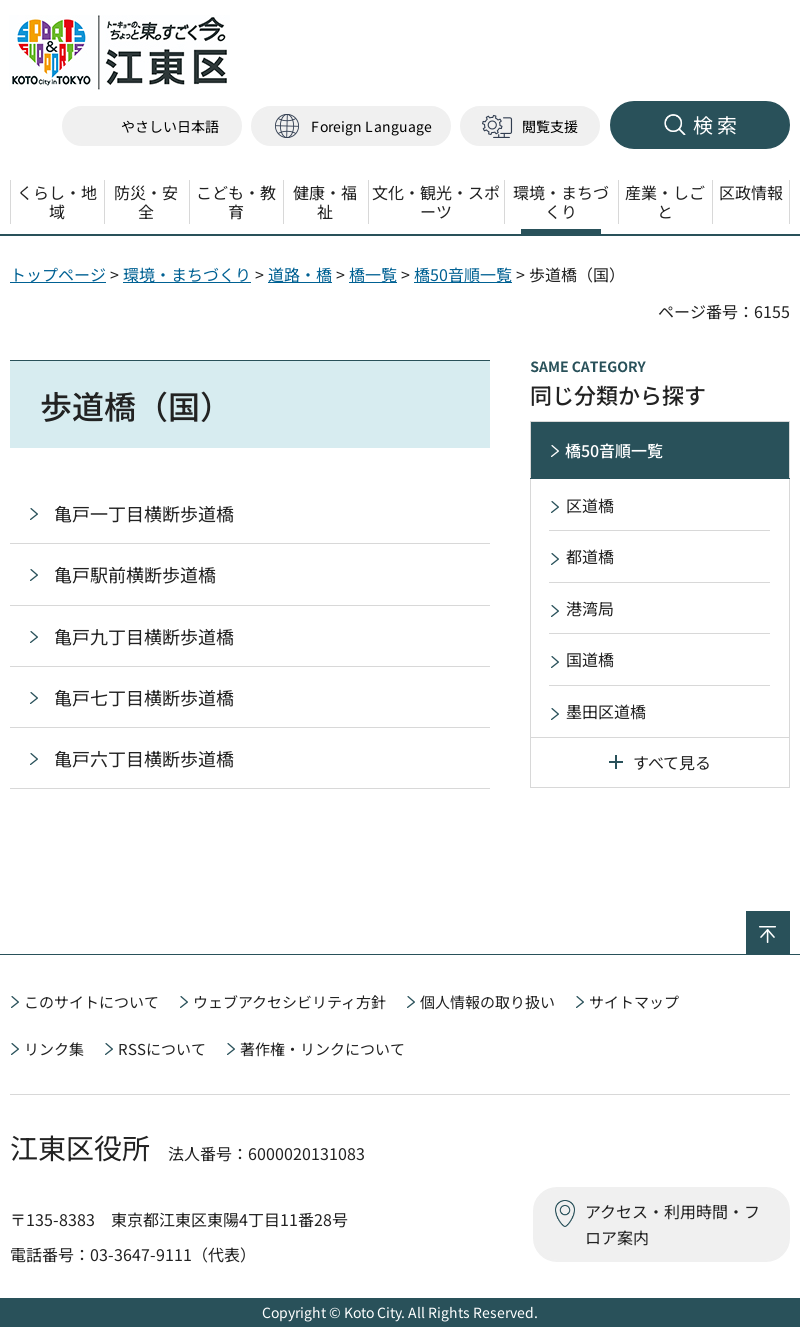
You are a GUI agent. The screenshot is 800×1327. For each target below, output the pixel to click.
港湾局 (590, 608)
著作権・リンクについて (322, 1048)
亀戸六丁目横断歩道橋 (144, 758)
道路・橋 (300, 274)
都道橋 (590, 556)
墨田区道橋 (606, 711)
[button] (351, 126)
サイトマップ (634, 1001)
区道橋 (590, 505)
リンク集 (54, 1048)
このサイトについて (91, 1001)
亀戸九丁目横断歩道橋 (144, 636)
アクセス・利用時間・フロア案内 (672, 1224)
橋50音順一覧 (463, 274)
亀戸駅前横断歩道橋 (135, 574)
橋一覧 (373, 274)
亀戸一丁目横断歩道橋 (144, 513)
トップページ (58, 274)
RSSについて (162, 1048)
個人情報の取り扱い (487, 1001)
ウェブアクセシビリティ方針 (289, 1001)
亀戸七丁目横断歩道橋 (144, 697)
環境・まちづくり (187, 274)
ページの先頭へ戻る (789, 924)
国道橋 (590, 659)
